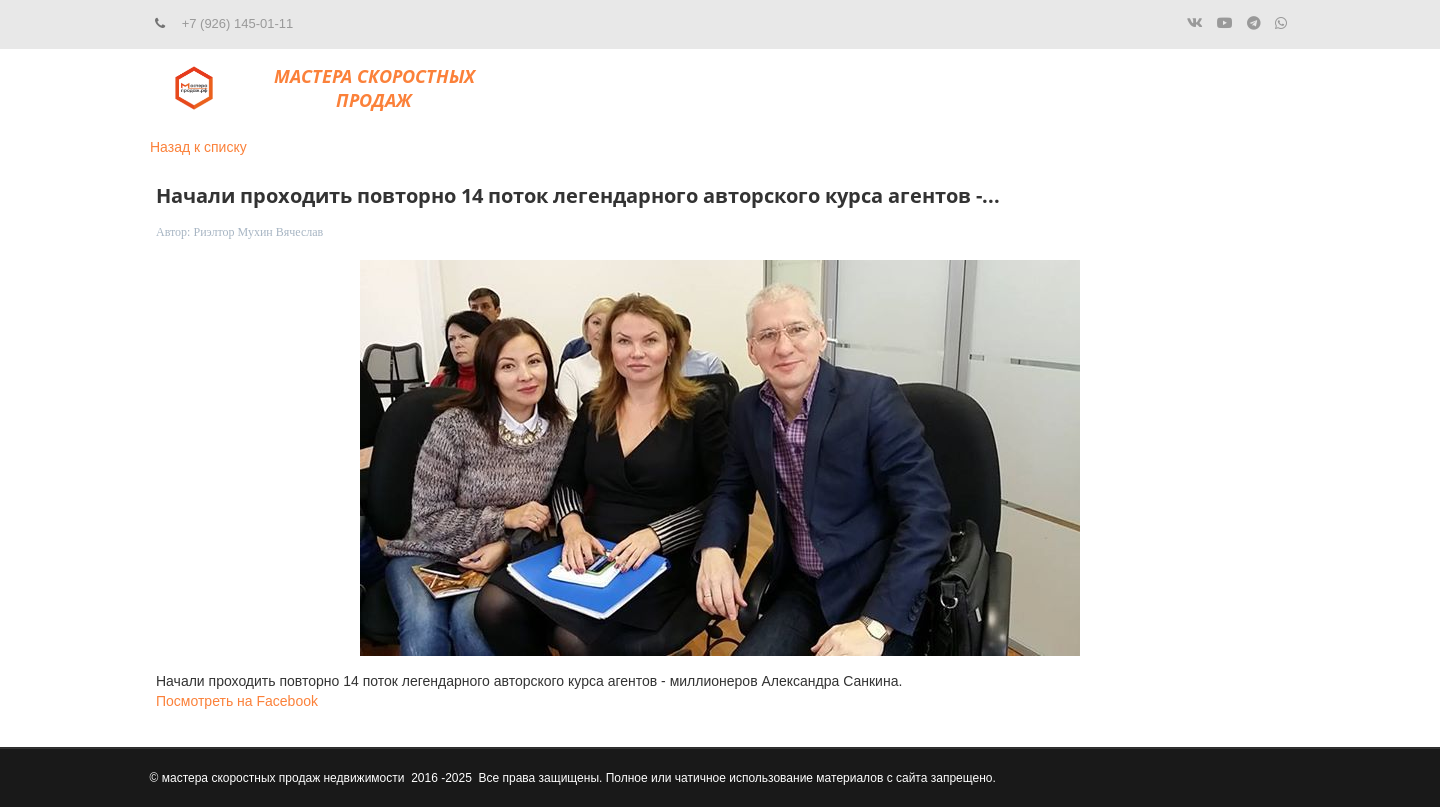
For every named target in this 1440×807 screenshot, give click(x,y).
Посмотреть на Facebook (237, 701)
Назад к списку (198, 147)
